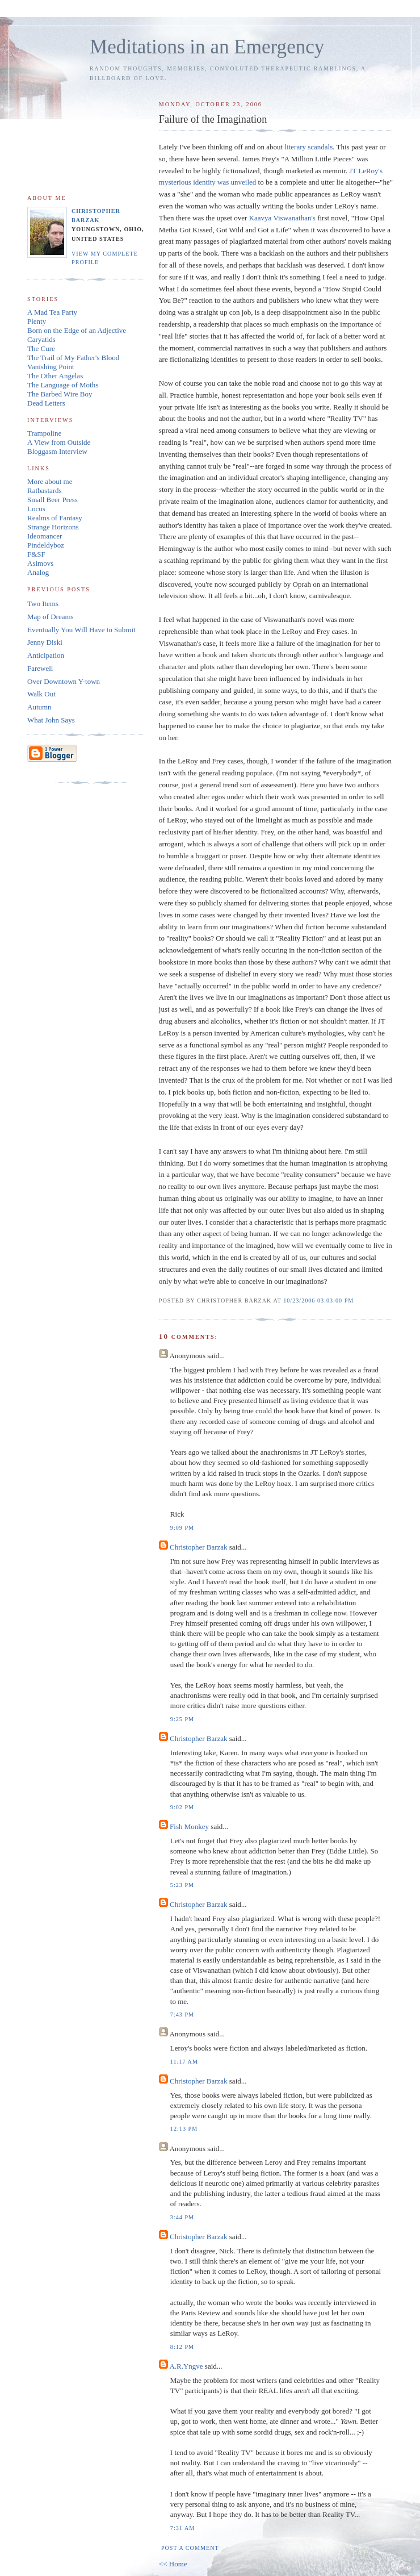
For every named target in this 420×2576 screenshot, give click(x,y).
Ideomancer (44, 536)
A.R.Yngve (186, 2366)
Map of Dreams (50, 616)
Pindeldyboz (45, 545)
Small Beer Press (52, 499)
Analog (38, 572)
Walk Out (41, 694)
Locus (36, 508)
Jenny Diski (44, 642)
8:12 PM (182, 2347)
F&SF (36, 554)
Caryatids (41, 339)
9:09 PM (182, 1528)
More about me (49, 481)
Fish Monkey (189, 1826)
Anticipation (45, 655)
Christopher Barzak (198, 1547)
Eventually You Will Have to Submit (81, 629)
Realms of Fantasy (54, 517)
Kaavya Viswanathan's (283, 218)
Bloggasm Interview (57, 451)
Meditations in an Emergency (207, 47)
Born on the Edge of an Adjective (76, 330)
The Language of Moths (62, 385)
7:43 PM (182, 2014)
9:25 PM (182, 1719)
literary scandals (308, 147)
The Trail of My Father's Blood (73, 357)
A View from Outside (58, 442)
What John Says (51, 720)
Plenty (36, 321)
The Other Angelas (55, 375)
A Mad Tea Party (52, 312)
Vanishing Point (50, 366)
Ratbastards (44, 490)
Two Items (42, 603)
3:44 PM (182, 2217)
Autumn (39, 707)
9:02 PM (182, 1807)
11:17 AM (184, 2062)
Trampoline (44, 433)
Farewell (40, 668)
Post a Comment (190, 2548)
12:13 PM (184, 2129)
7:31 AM (182, 2528)
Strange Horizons (53, 527)
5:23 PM (182, 1885)
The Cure (41, 348)
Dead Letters (46, 403)
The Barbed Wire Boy (59, 394)
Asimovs (40, 563)
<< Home (173, 2564)
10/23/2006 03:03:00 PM (318, 1300)
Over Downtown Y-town (63, 681)
